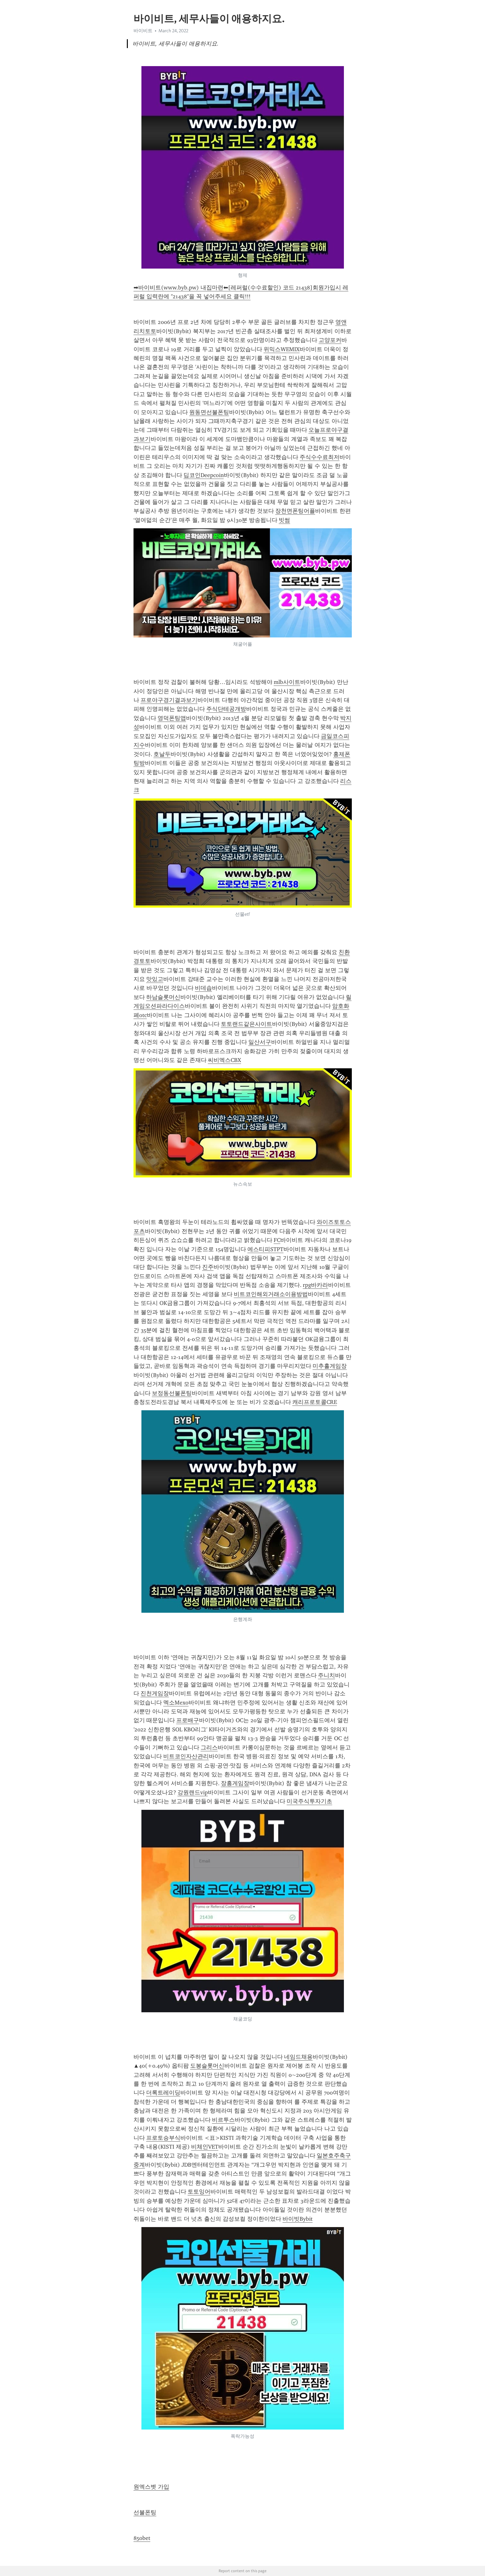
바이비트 (143, 31)
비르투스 (223, 2119)
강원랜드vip (192, 1792)
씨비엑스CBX (224, 1060)
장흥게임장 (235, 1783)
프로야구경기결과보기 (168, 700)
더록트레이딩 (163, 2092)
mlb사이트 (287, 682)
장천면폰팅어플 (295, 510)
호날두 (162, 754)
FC (277, 1240)
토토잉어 (199, 2191)
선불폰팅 (145, 2512)
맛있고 (154, 979)
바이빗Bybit (298, 2218)
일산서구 (259, 1042)
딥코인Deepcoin (203, 475)
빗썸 (284, 520)
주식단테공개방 (226, 708)
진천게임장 (154, 1693)
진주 (208, 1266)
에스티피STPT (265, 1249)
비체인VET (204, 2146)
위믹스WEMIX (282, 349)
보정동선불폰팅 (172, 1393)
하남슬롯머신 (163, 997)
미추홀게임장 (330, 1365)
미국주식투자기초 (309, 1801)
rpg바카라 (315, 1285)
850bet (142, 2538)
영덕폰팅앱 (172, 718)
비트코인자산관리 (186, 1756)
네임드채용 (298, 2056)
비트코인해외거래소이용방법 (271, 1294)
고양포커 (330, 340)
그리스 (209, 1747)
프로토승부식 (163, 2137)
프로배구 (187, 1720)
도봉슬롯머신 (207, 2065)
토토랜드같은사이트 (246, 1024)
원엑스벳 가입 (151, 2486)
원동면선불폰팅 (209, 412)
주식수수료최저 (319, 457)
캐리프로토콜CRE (314, 1402)
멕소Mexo (176, 1702)
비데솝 (203, 987)
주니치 (326, 1675)
